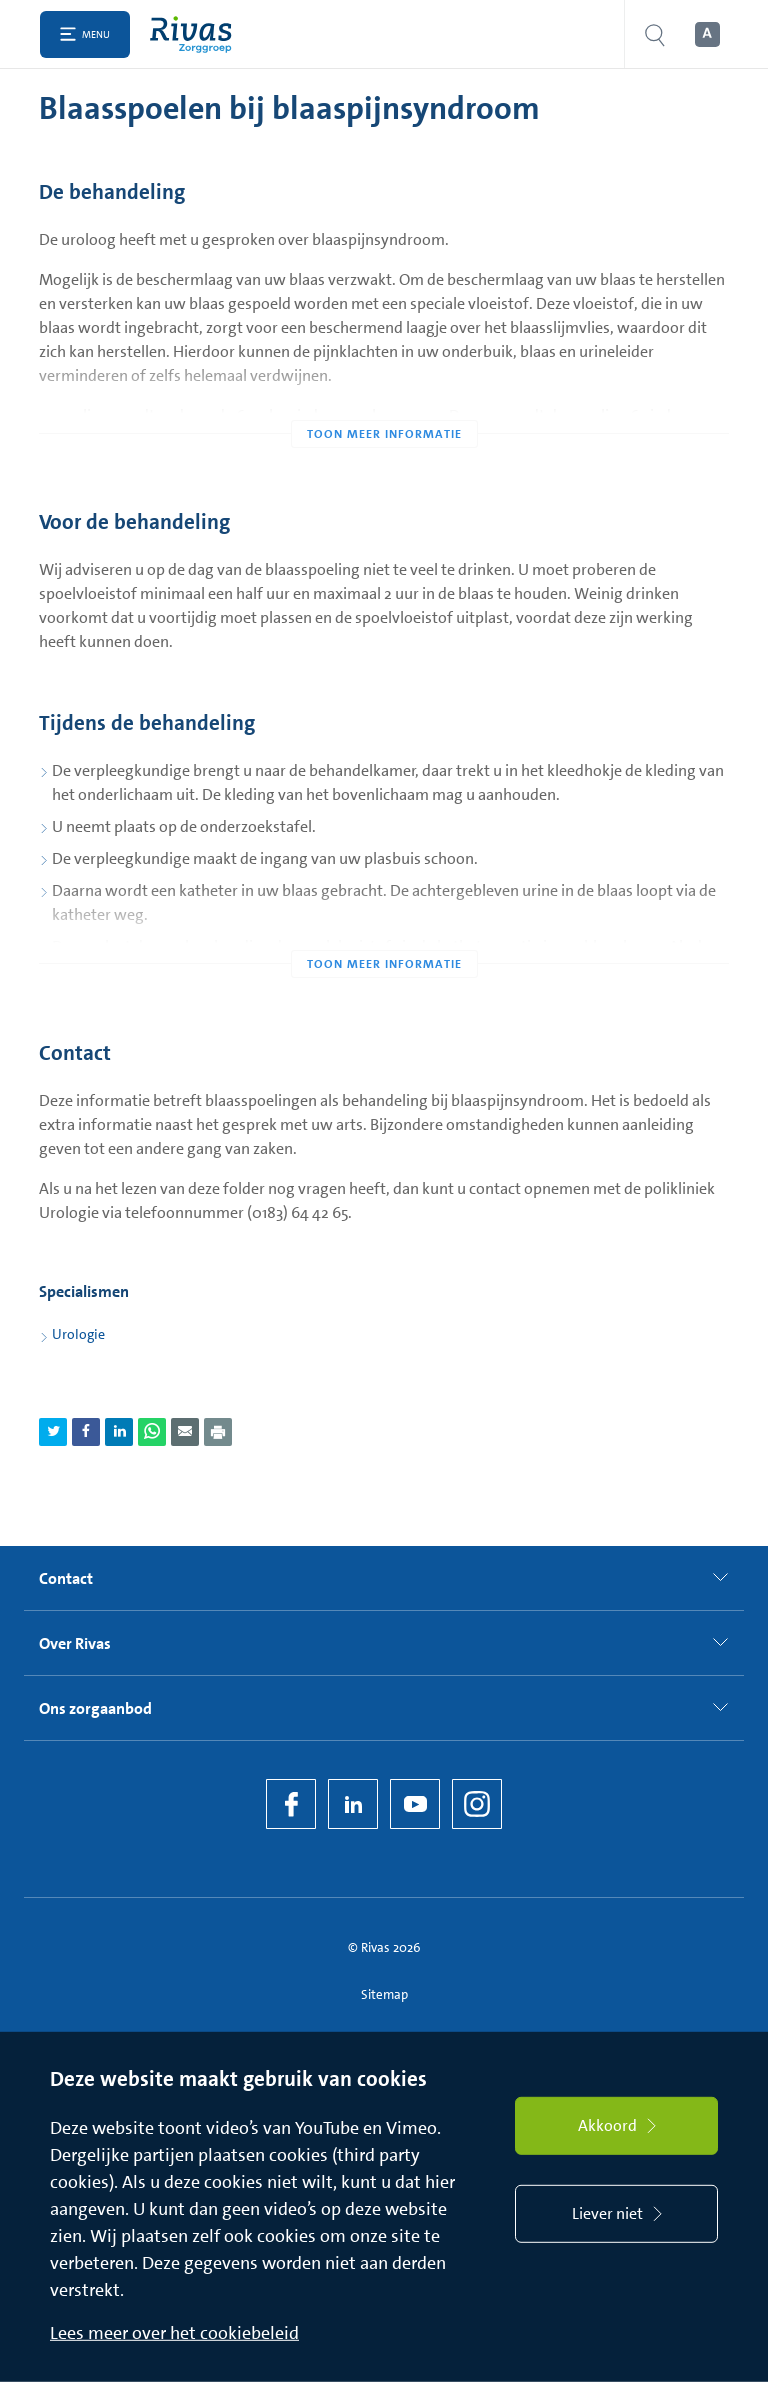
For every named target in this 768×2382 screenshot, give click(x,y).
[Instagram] (477, 1804)
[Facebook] (291, 1804)
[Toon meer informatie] (384, 394)
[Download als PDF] (218, 1432)
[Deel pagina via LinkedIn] (119, 1432)
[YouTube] (415, 1804)
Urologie (78, 1334)
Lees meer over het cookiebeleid (174, 2333)
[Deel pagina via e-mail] (185, 1432)
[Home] (195, 34)
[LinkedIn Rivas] (353, 1804)
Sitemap (384, 1994)
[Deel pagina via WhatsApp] (152, 1432)
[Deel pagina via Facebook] (86, 1432)
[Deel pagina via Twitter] (53, 1432)
